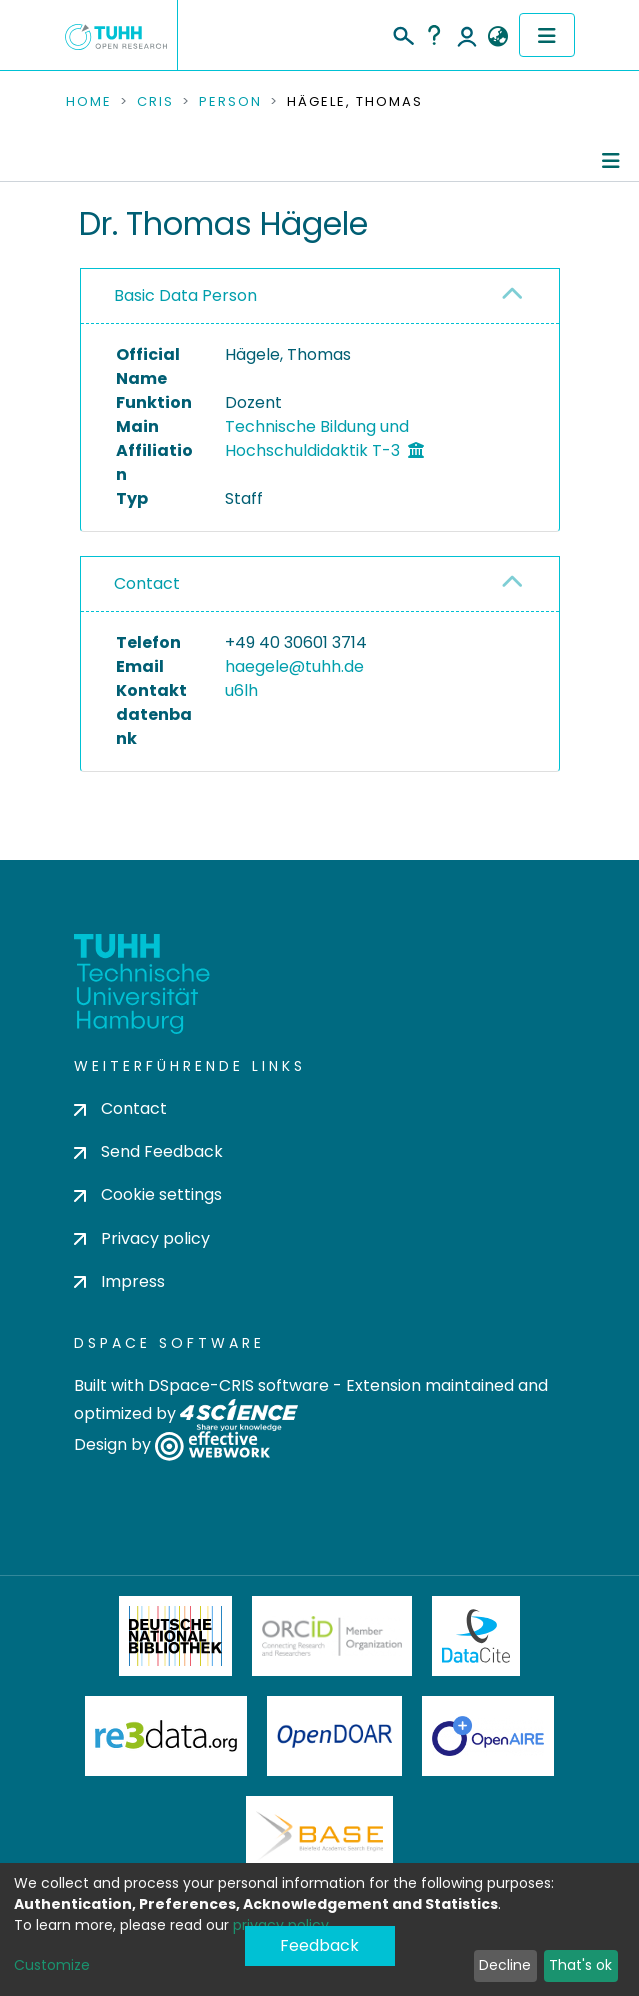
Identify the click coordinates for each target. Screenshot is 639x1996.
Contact (147, 583)
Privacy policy (142, 1238)
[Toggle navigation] (547, 35)
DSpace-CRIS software (238, 1385)
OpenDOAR (335, 1736)
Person (230, 102)
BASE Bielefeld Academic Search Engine (319, 1836)
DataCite (476, 1636)
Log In (467, 35)
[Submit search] (402, 33)
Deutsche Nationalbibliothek (176, 1636)
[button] (498, 37)
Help (434, 35)
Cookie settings (148, 1194)
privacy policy (281, 1925)
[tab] (320, 296)
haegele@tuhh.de (294, 666)
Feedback (319, 1945)
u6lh (241, 690)
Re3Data (166, 1736)
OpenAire (488, 1736)
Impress (119, 1281)
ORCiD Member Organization (332, 1636)
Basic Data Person (185, 295)
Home (89, 102)
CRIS (155, 102)
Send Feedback (148, 1151)
